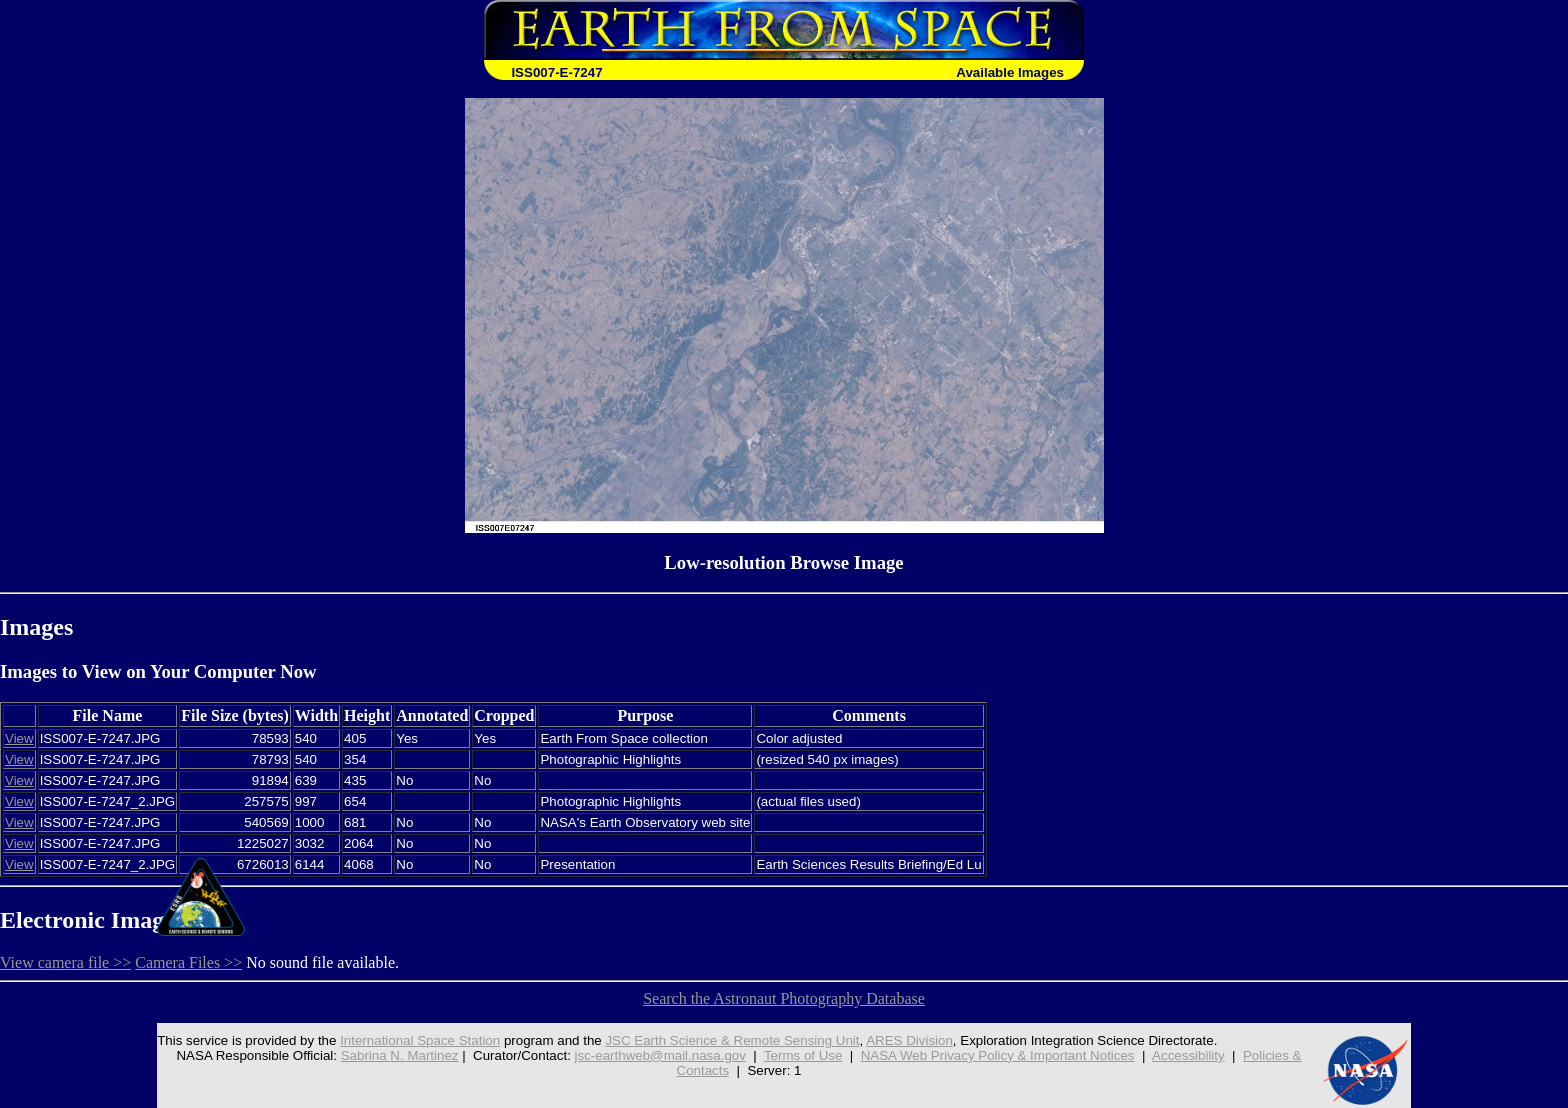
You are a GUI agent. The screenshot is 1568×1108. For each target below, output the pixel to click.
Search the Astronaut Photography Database (784, 998)
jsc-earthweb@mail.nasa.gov (660, 1055)
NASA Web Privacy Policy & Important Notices (998, 1055)
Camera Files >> (188, 962)
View (19, 738)
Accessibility (1188, 1055)
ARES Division (909, 1040)
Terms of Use (803, 1055)
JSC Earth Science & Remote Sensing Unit (732, 1040)
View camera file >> (65, 962)
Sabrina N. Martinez (400, 1055)
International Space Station (420, 1040)
